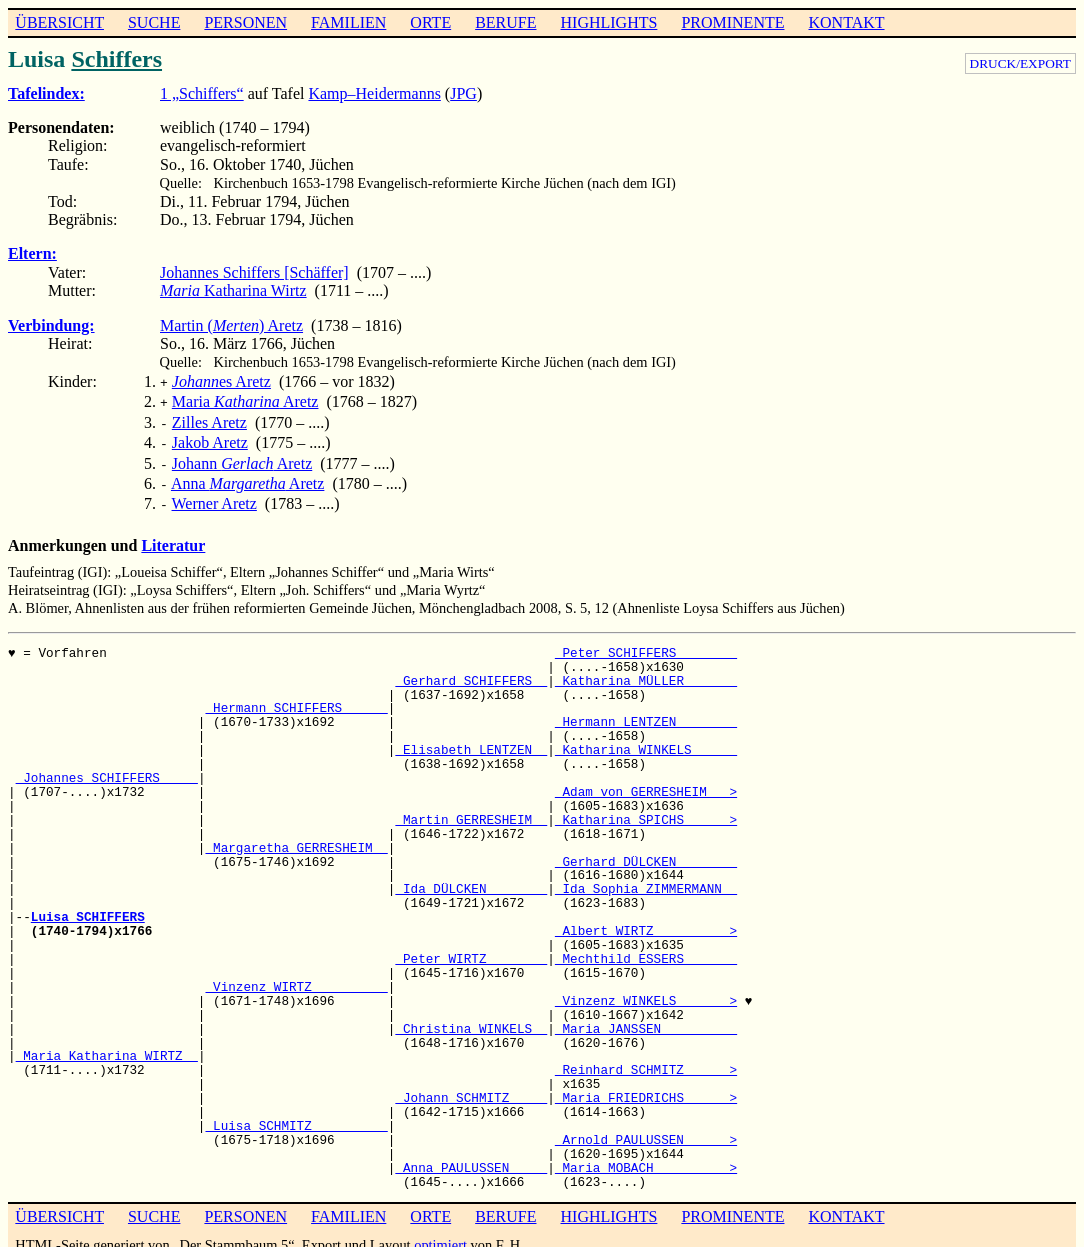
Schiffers (116, 59)
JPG (463, 93)
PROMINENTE (732, 22)
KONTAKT (846, 22)
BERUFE (505, 22)
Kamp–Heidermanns (374, 93)
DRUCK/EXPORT (1020, 63)
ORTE (430, 22)
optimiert (440, 1231)
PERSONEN (245, 22)
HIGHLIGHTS (609, 22)
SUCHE (154, 22)
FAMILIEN (348, 22)
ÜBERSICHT (59, 22)
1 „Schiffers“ (202, 93)
